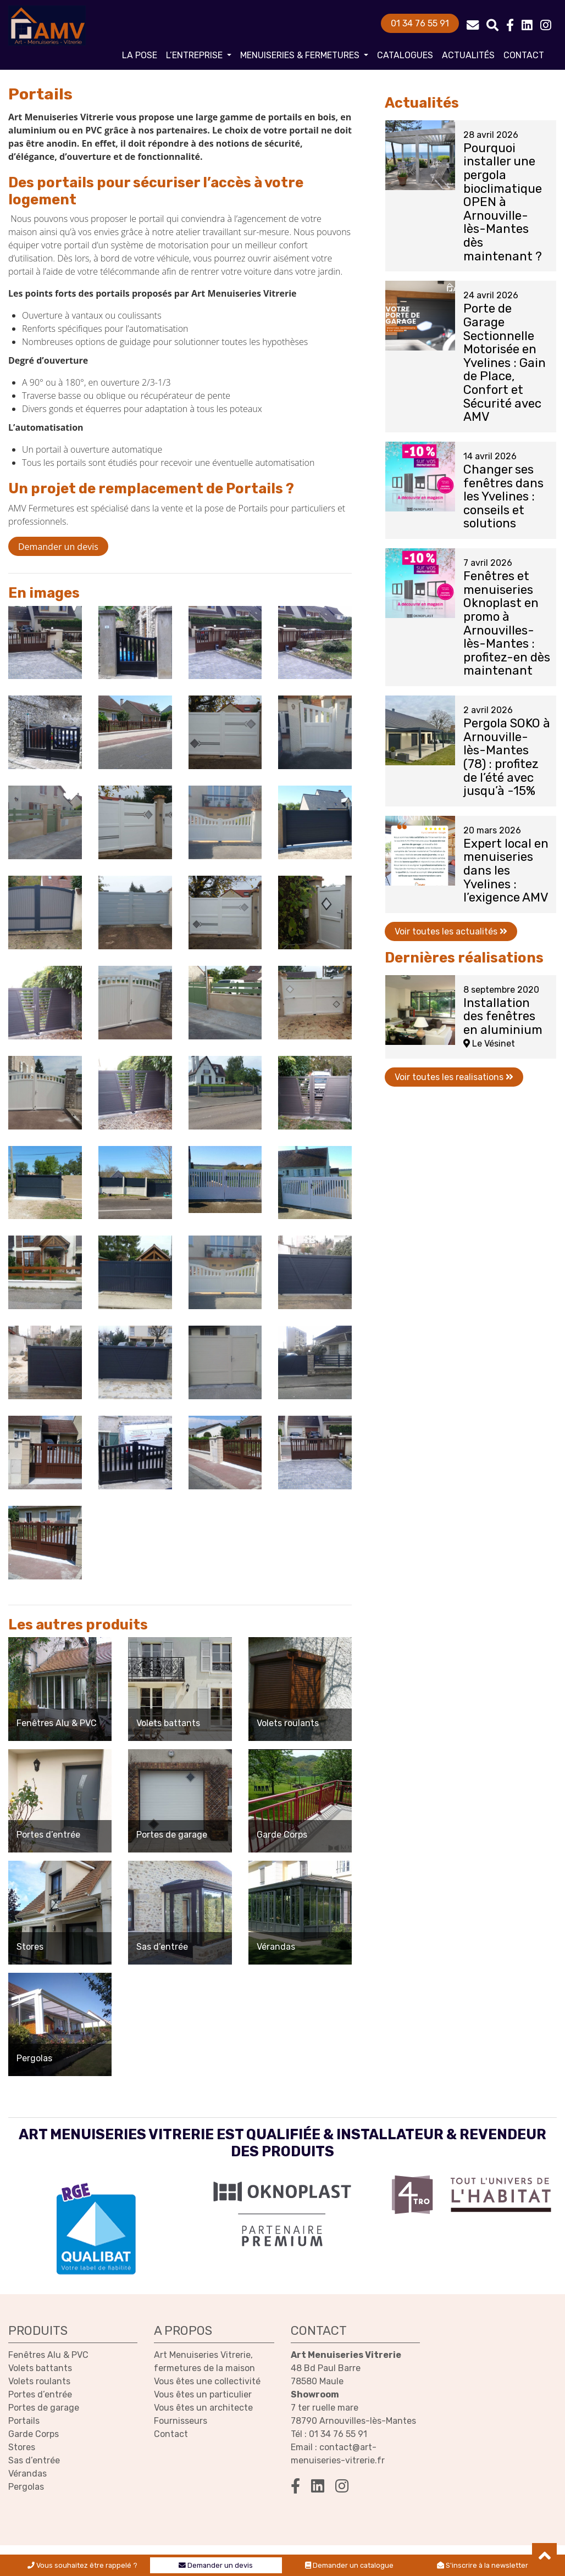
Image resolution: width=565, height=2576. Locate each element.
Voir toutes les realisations (454, 1077)
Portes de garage (43, 2407)
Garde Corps (33, 2434)
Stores (21, 2447)
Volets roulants (39, 2381)
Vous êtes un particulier (203, 2394)
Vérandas (27, 2473)
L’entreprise (195, 55)
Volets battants (40, 2368)
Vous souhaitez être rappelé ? (82, 2565)
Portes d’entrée (40, 2394)
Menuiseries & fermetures (301, 55)
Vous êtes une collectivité (207, 2381)
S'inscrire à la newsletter (482, 2565)
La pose (139, 55)
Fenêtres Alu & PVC (48, 2355)
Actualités (468, 55)
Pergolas (26, 2487)
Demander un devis (216, 2565)
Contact (523, 55)
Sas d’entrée (34, 2460)
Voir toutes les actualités (451, 931)
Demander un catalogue (349, 2565)
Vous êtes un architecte (203, 2407)
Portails (24, 2421)
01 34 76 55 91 (420, 23)
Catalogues (405, 55)
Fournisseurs (180, 2421)
